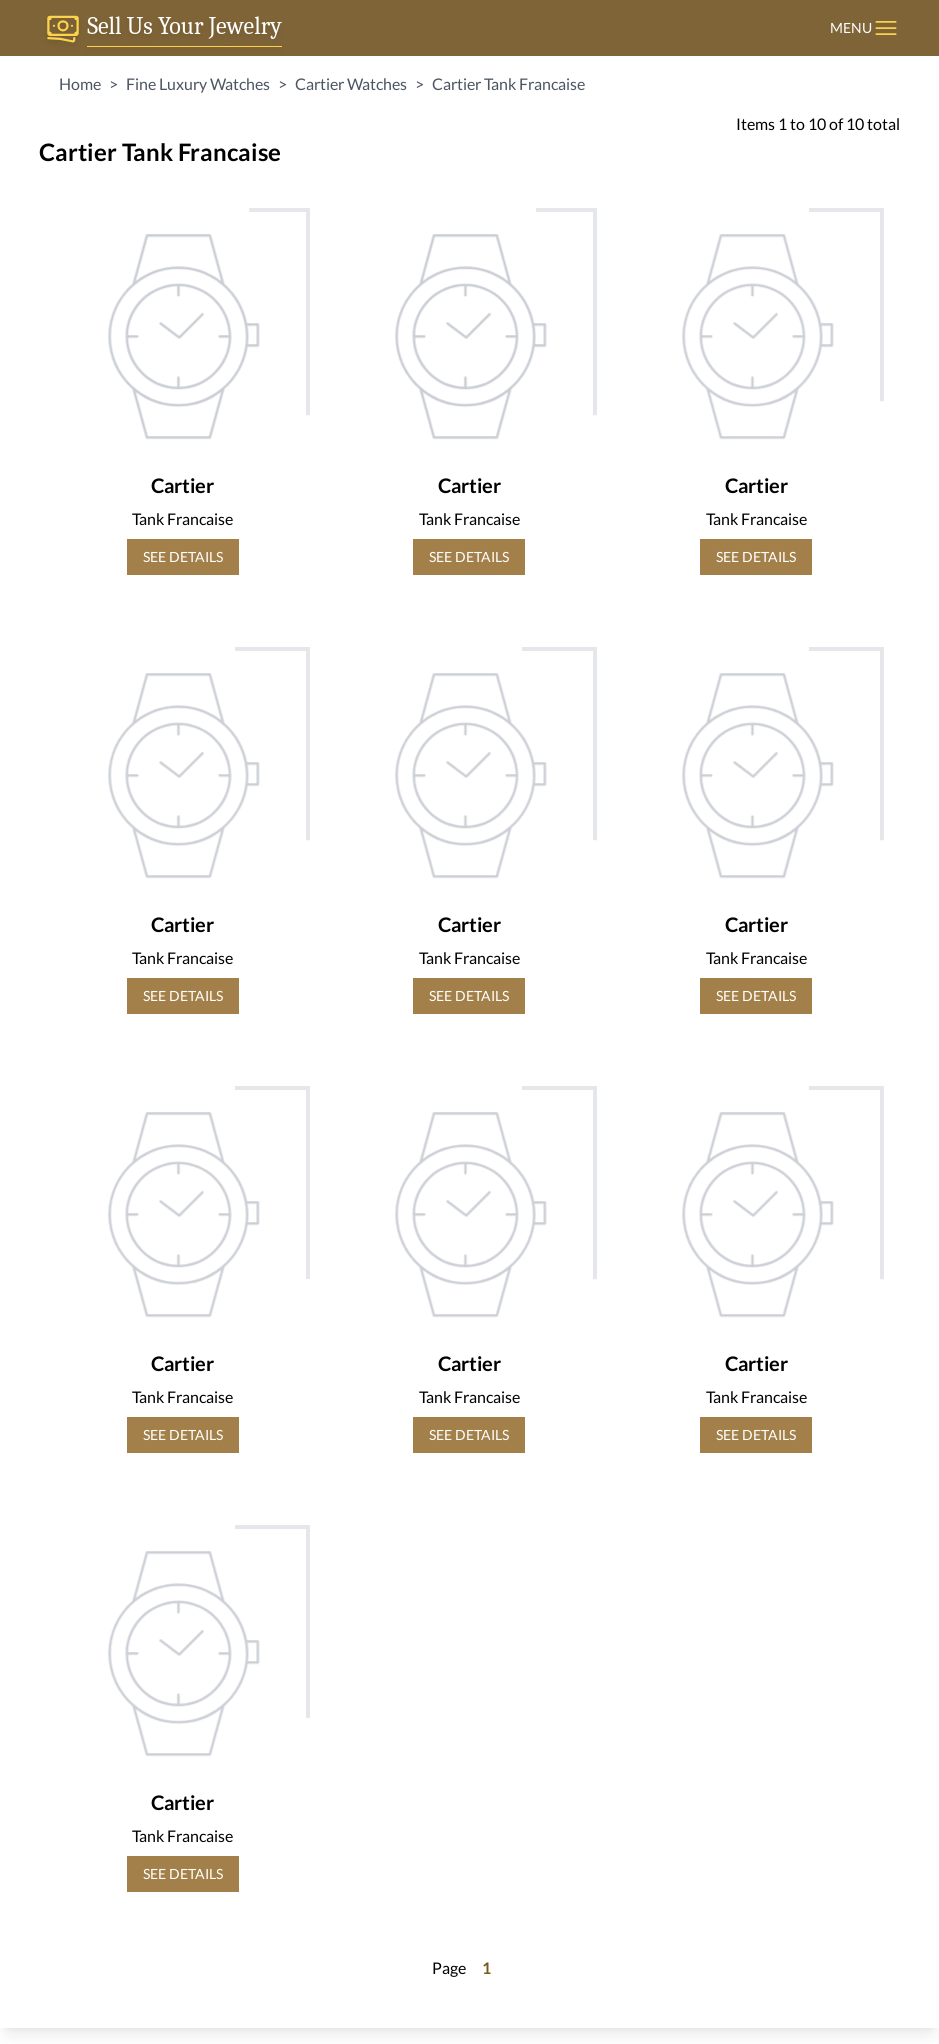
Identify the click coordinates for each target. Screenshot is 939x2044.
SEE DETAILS (183, 556)
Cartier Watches (351, 83)
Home (80, 83)
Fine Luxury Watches (198, 83)
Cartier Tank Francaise (508, 83)
